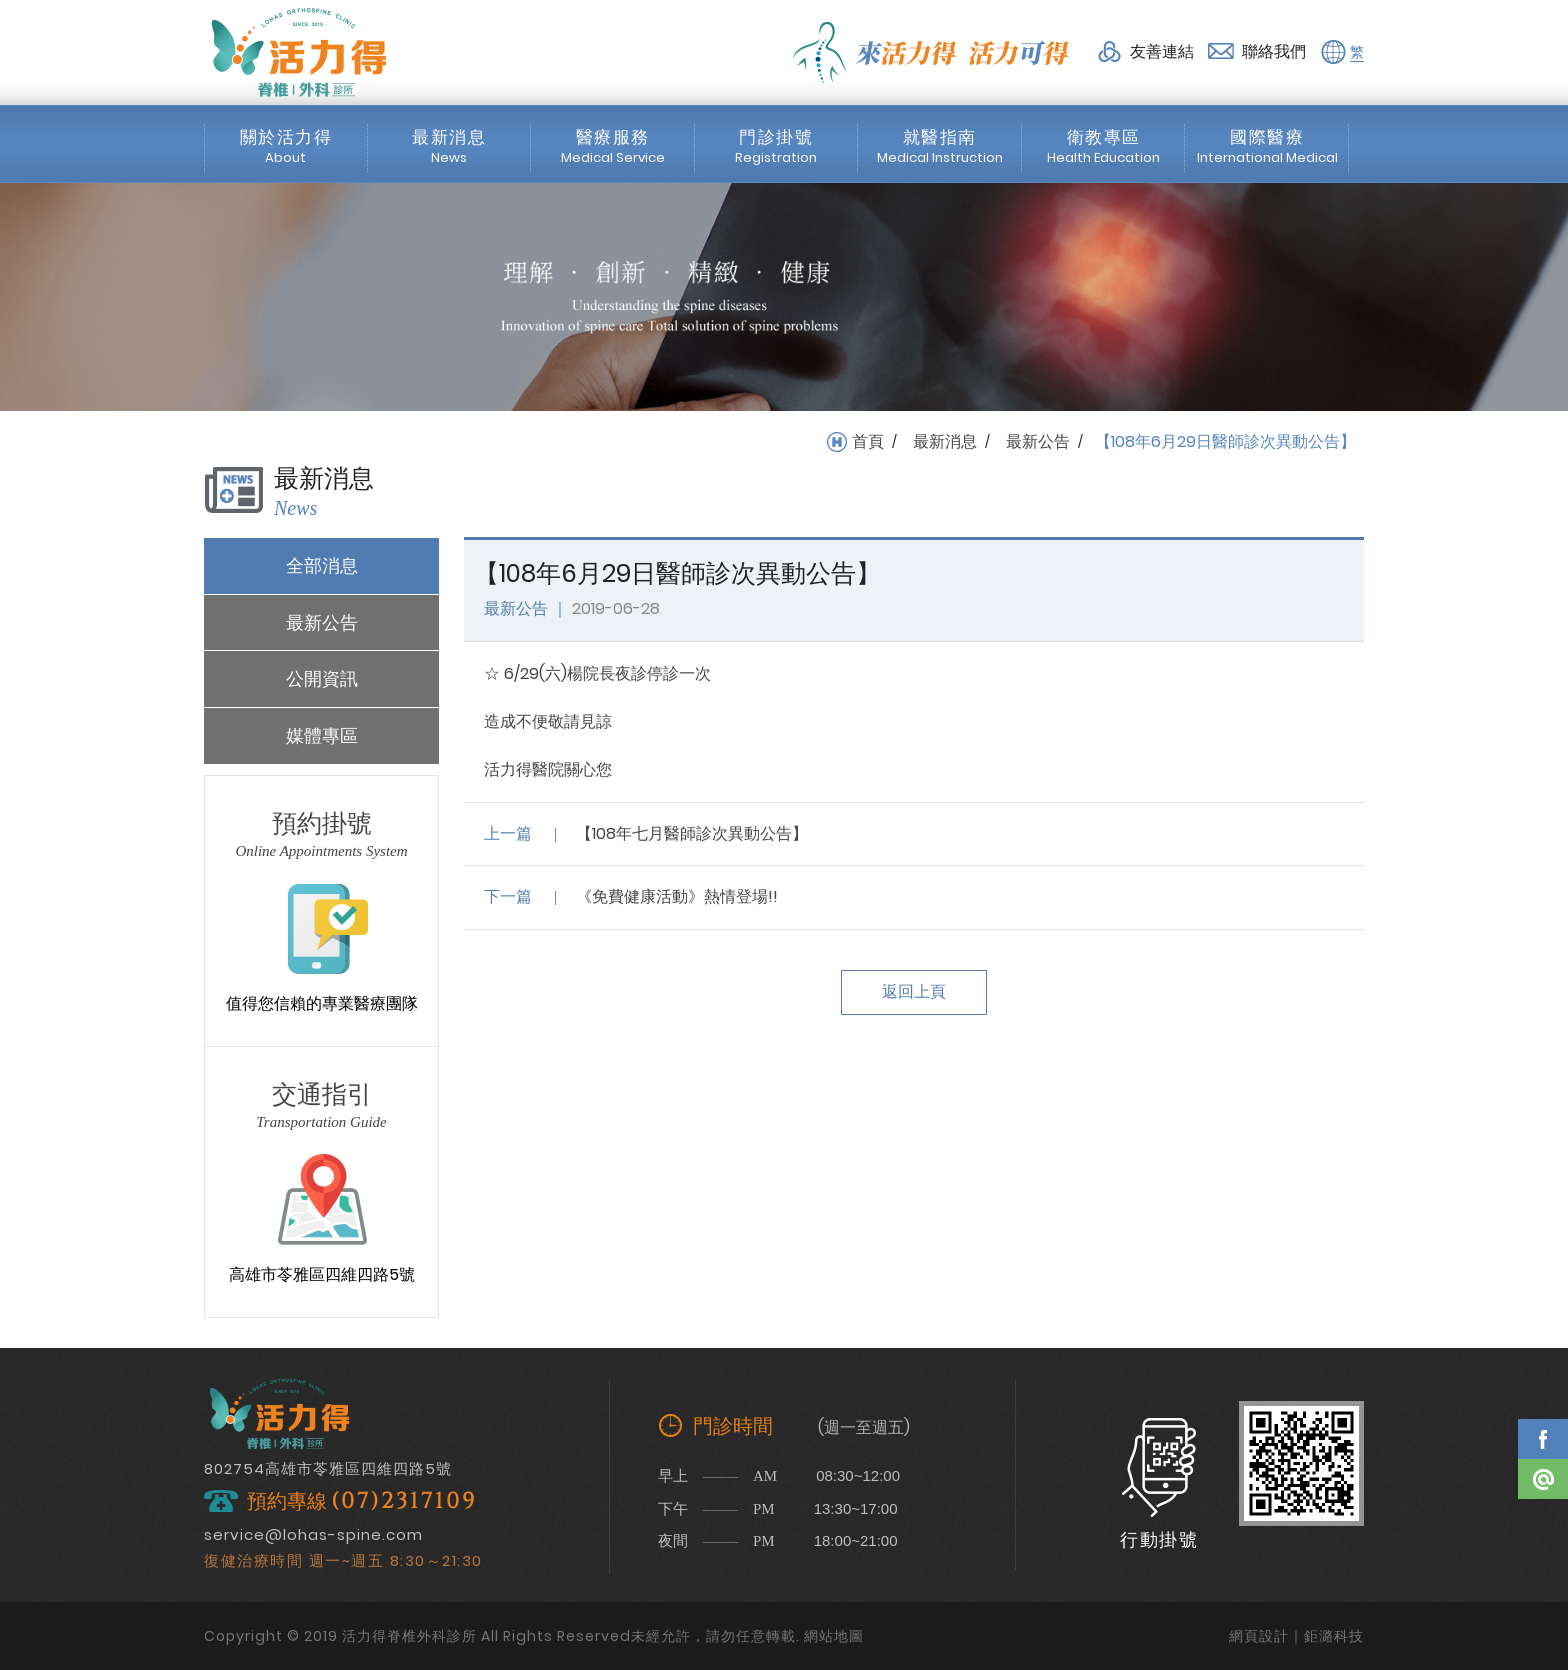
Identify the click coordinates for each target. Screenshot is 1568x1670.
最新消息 (945, 442)
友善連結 (1162, 51)
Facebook (1543, 1439)
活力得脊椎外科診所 (299, 52)
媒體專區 (322, 735)
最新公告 (1038, 442)
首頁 (868, 442)
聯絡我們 (1274, 51)
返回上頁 (914, 991)
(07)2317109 (404, 1501)
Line (1543, 1479)
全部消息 (322, 565)
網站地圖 (834, 1636)
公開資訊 (322, 678)
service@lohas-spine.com (313, 1534)
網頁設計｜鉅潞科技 (1296, 1636)
